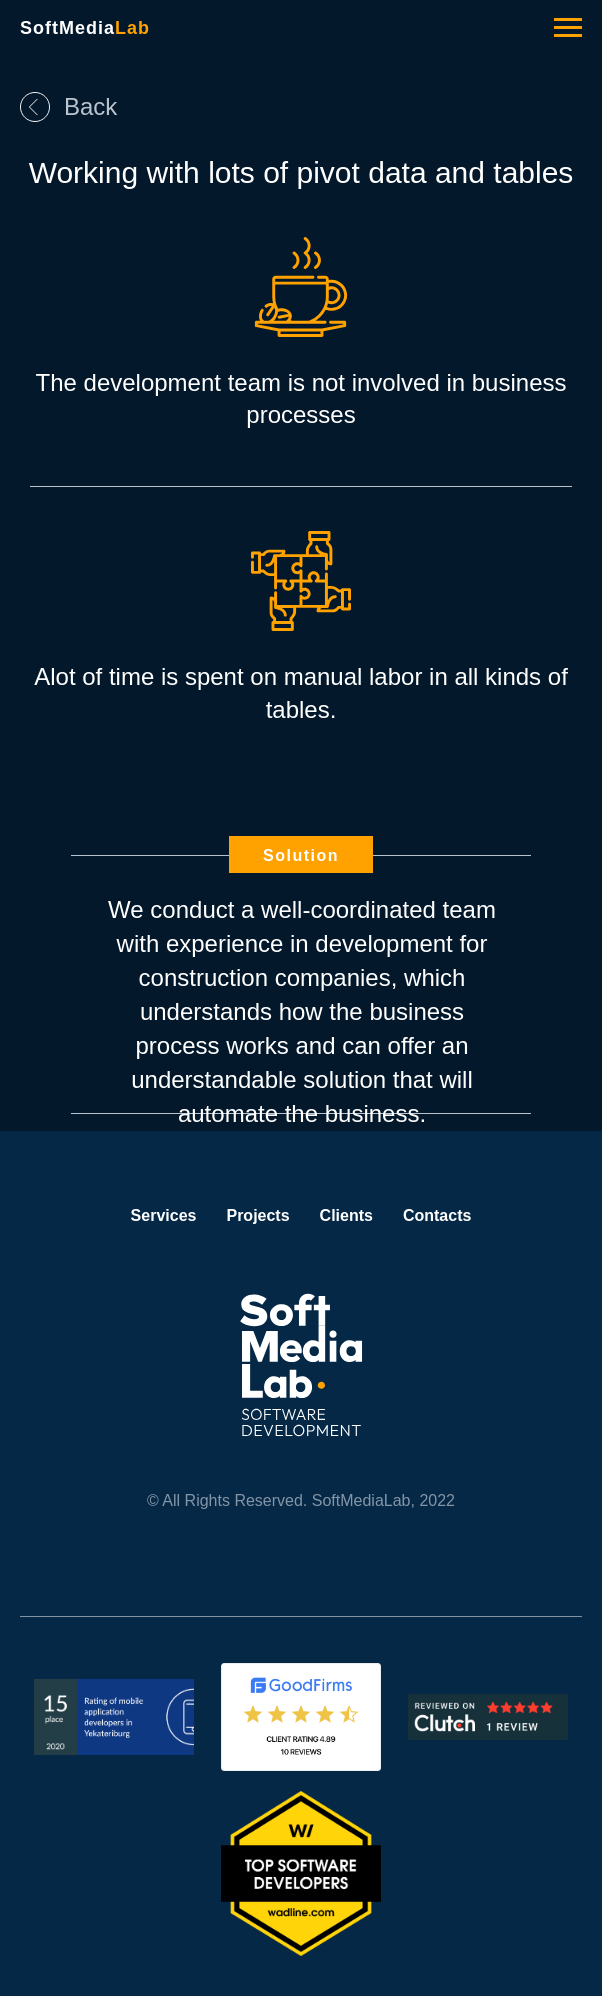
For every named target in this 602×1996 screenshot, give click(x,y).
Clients (346, 1215)
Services (164, 1215)
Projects (257, 1215)
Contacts (437, 1215)
